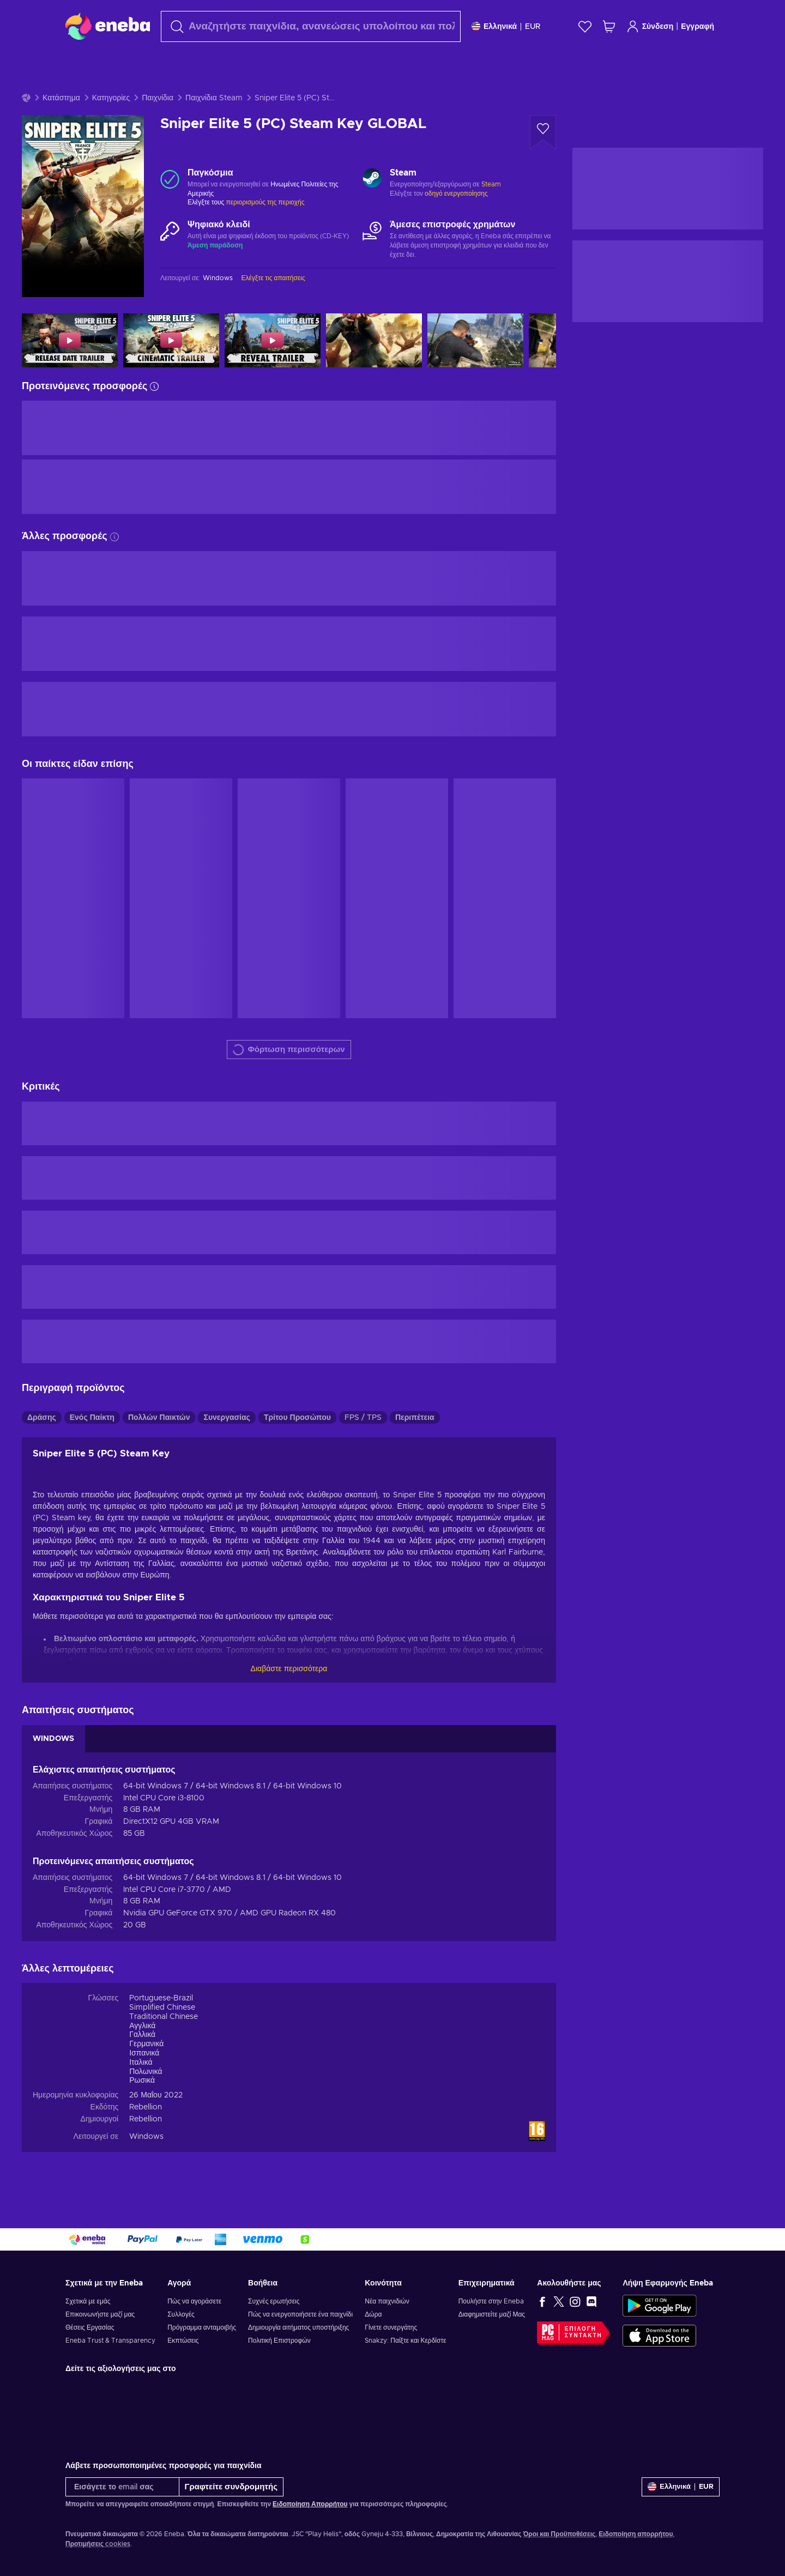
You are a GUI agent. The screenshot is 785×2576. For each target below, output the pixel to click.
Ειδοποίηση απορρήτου (636, 2534)
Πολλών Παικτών (159, 1418)
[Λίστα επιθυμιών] (585, 26)
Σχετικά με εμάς (88, 2301)
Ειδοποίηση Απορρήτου (310, 2504)
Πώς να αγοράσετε (194, 2301)
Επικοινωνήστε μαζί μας (100, 2314)
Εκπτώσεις (182, 2340)
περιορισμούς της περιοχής (265, 202)
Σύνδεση (650, 26)
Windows (146, 2136)
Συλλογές (181, 2314)
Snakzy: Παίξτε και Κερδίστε (405, 2340)
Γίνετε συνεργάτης (391, 2327)
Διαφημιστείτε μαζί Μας (491, 2314)
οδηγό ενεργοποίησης (456, 193)
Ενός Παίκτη (92, 1418)
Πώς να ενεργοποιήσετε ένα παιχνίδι (300, 2314)
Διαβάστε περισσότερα (289, 1669)
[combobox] (311, 26)
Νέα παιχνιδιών (387, 2301)
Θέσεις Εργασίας (89, 2327)
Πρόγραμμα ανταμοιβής (201, 2327)
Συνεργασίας (226, 1418)
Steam (491, 184)
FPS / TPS (363, 1418)
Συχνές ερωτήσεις (273, 2301)
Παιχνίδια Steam (214, 98)
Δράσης (41, 1418)
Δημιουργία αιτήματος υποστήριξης (298, 2327)
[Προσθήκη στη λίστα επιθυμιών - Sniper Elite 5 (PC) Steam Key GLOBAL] (543, 132)
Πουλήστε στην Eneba (491, 2301)
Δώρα (373, 2314)
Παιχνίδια (157, 98)
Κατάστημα (61, 98)
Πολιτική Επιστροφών (279, 2340)
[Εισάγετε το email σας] (122, 2486)
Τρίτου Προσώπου (297, 1418)
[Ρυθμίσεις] (506, 26)
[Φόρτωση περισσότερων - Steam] (372, 179)
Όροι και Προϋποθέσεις (559, 2534)
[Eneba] (107, 26)
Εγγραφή (697, 27)
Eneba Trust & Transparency (110, 2340)
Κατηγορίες (111, 98)
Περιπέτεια (414, 1418)
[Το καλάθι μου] (609, 26)
